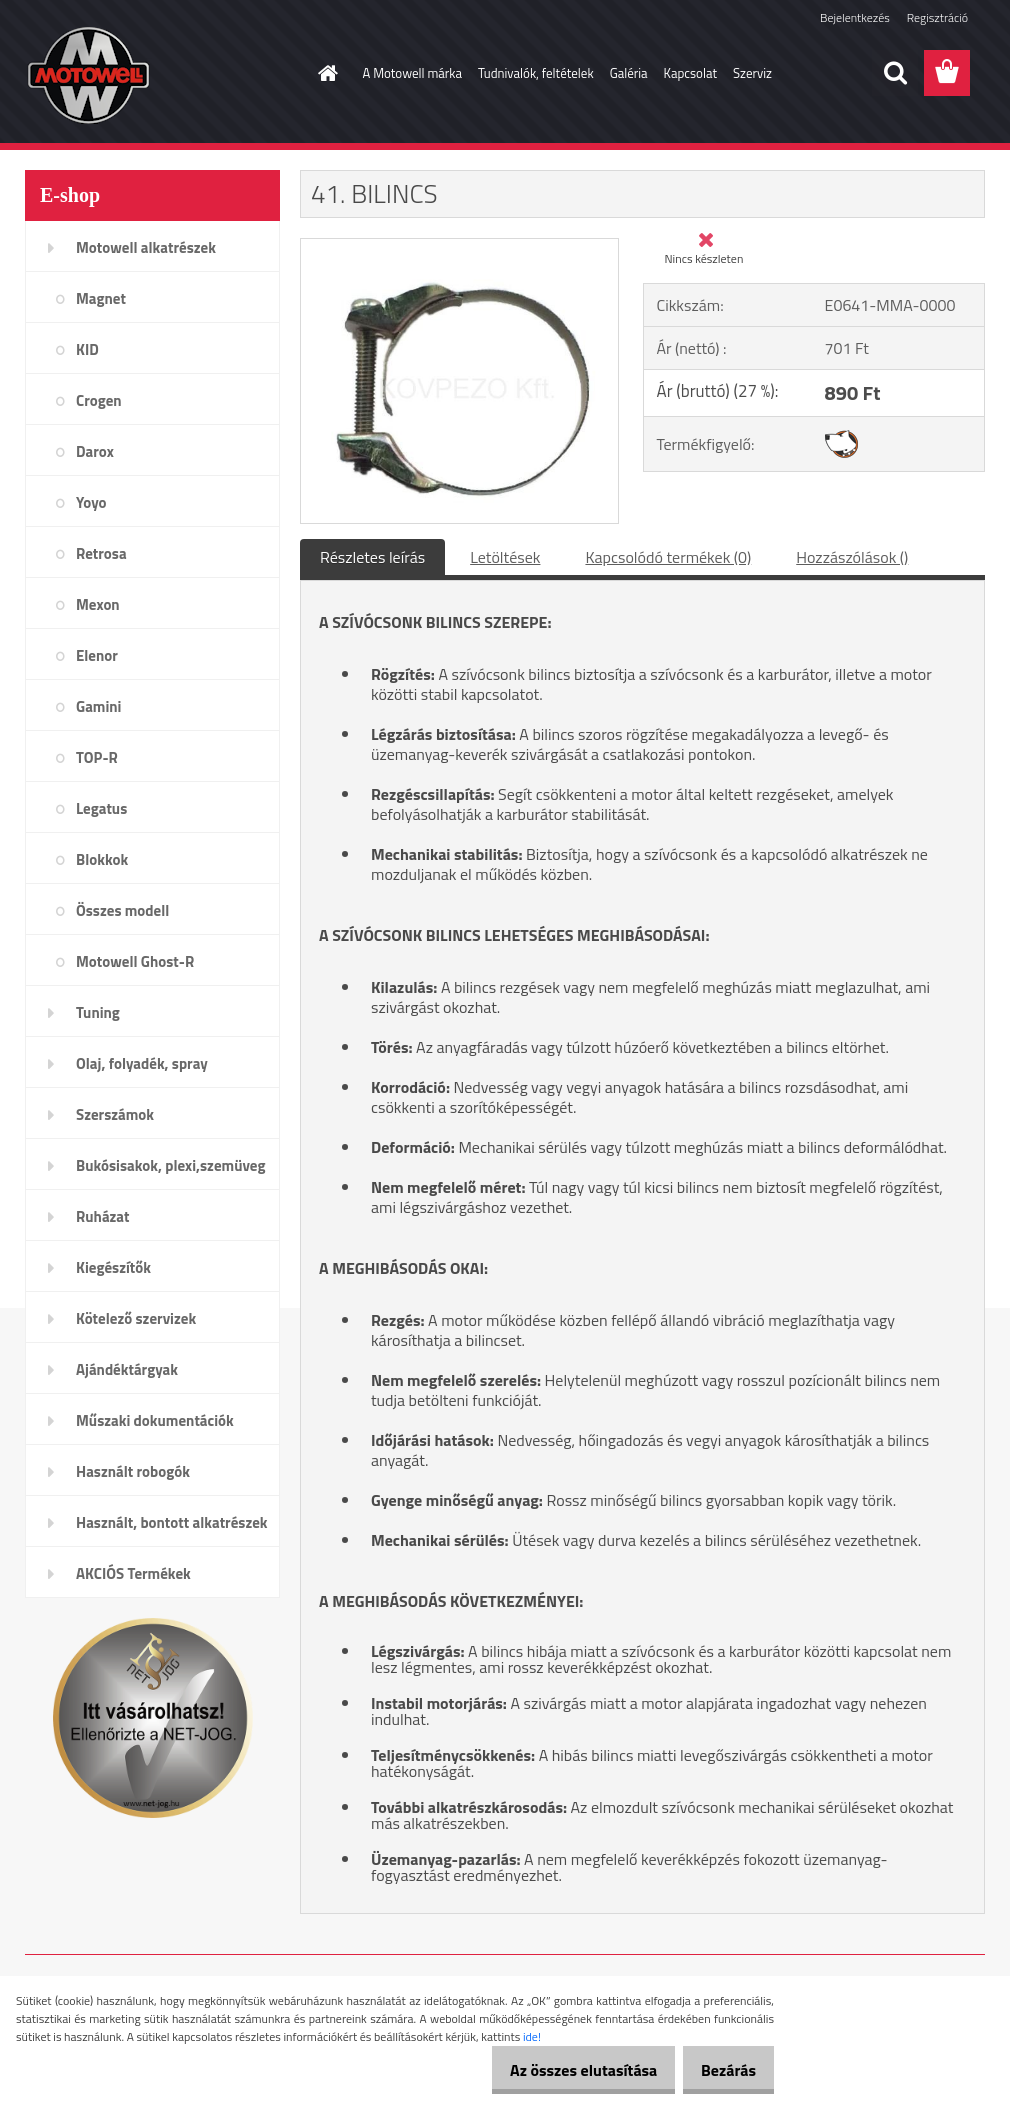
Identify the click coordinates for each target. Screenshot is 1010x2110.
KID (87, 349)
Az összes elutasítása (562, 2070)
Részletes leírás (372, 557)
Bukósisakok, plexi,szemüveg (170, 1165)
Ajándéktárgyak (127, 1369)
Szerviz (752, 73)
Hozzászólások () (852, 557)
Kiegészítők (113, 1267)
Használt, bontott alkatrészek (172, 1522)
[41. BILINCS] (459, 247)
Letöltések (505, 557)
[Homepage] (325, 73)
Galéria (629, 73)
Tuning (98, 1012)
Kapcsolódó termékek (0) (668, 557)
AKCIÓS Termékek (133, 1573)
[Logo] (162, 74)
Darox (95, 451)
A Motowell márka (413, 73)
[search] (895, 73)
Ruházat (103, 1216)
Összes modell (122, 910)
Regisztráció (937, 17)
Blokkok (102, 859)
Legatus (101, 808)
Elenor (97, 655)
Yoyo (91, 502)
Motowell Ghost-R (135, 961)
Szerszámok (115, 1114)
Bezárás (721, 2070)
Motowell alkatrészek (146, 247)
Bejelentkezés (855, 17)
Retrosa (101, 553)
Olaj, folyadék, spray (142, 1063)
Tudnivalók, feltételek (536, 73)
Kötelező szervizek (136, 1318)
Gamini (98, 706)
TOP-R (97, 757)
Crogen (99, 400)
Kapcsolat (690, 73)
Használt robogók (133, 1471)
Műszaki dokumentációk (155, 1420)
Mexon (98, 604)
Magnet (101, 298)
